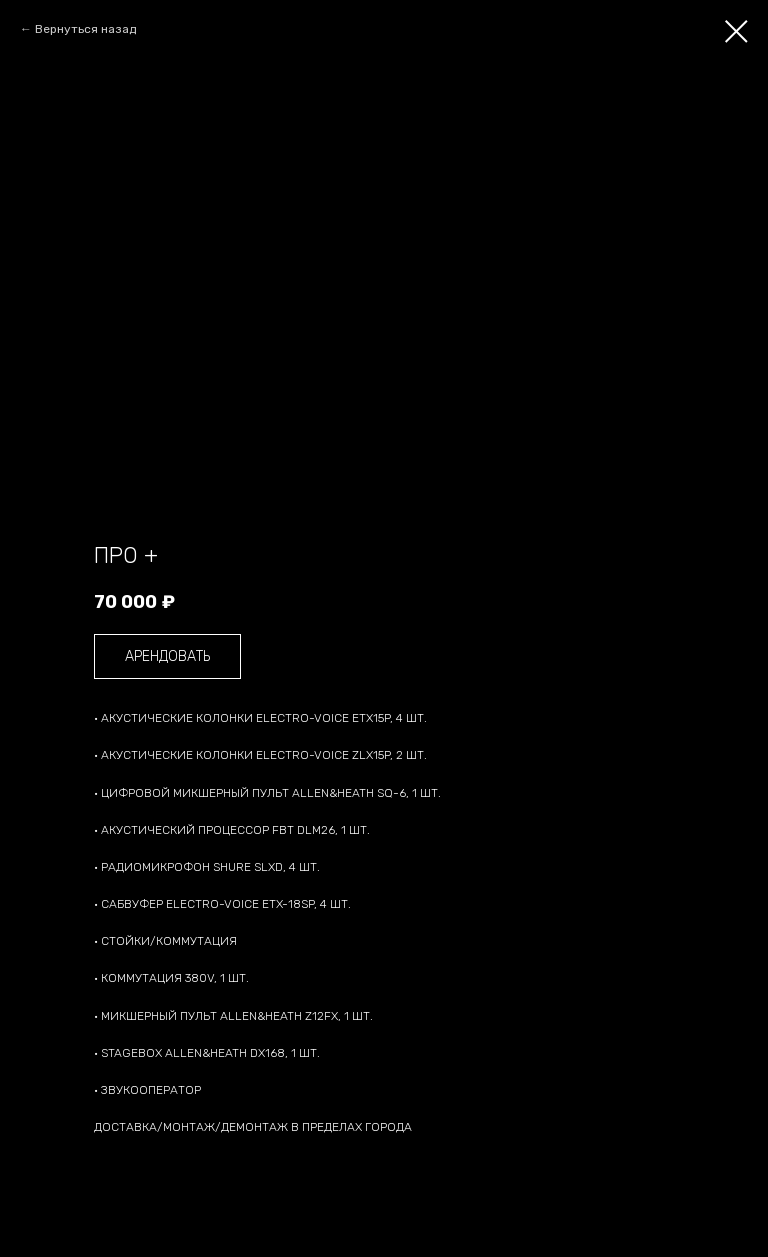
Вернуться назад (85, 29)
